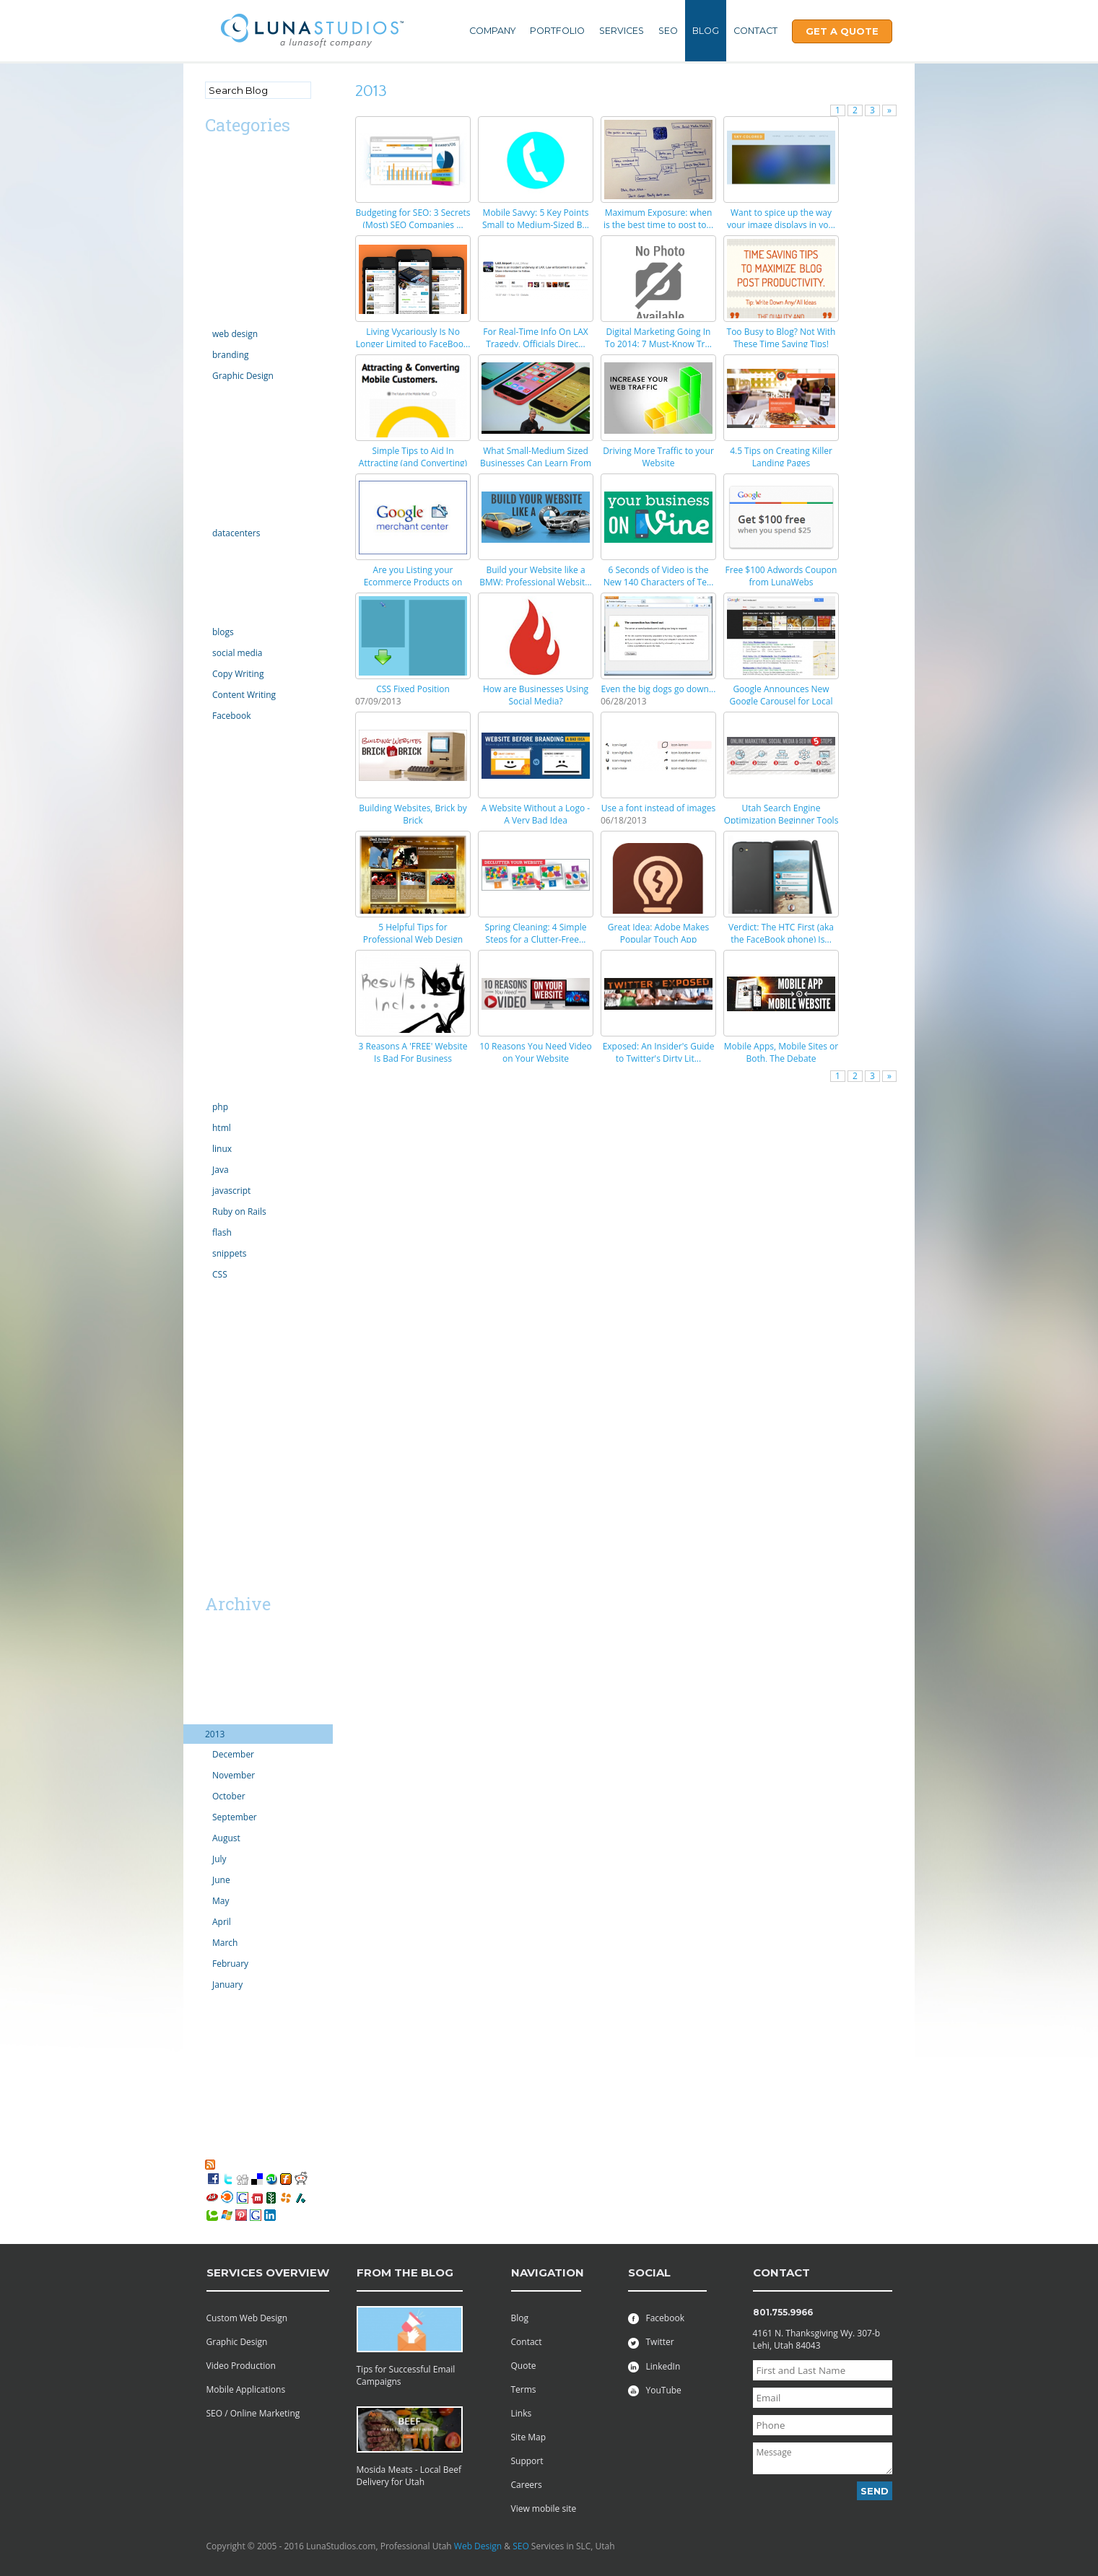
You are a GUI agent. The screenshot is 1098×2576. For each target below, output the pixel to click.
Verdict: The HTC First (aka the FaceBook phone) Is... (781, 933)
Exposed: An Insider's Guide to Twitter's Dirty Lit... (659, 1052)
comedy (221, 274)
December (233, 1754)
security (221, 1009)
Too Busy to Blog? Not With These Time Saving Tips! (781, 338)
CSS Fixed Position (413, 689)
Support (527, 2461)
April (221, 1922)
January (227, 1984)
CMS (214, 255)
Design (218, 313)
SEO (668, 30)
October (228, 1796)
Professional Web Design (255, 1392)
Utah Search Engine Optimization (244, 1417)
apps (215, 197)
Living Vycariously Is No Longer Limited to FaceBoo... (413, 338)
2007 (215, 2102)
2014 (215, 1714)
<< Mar (222, 1577)
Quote (523, 2365)
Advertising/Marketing (250, 158)
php (220, 1107)
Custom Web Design (247, 2318)
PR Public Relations (243, 950)
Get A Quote (842, 31)
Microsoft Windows (243, 775)
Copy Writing (237, 674)
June (221, 1880)
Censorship (227, 236)
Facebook (231, 716)
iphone (219, 592)
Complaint (226, 294)
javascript (231, 1190)
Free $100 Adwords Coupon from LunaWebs (781, 576)
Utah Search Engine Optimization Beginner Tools (781, 814)
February (230, 1963)
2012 (215, 2005)
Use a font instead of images (658, 808)
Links (521, 2413)
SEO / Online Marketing (253, 2413)
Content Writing (244, 695)
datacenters (236, 533)
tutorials (221, 1294)
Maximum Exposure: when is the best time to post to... (658, 218)
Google (219, 474)
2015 (215, 1695)
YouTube (654, 2390)
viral (213, 1333)
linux (222, 1149)
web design (235, 334)
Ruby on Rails (239, 1211)
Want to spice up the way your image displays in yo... (781, 218)
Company (492, 30)
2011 (215, 2024)
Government (230, 493)
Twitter (651, 2342)
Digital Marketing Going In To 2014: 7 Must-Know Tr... (658, 338)
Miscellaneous (233, 794)
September (234, 1817)
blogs (223, 632)
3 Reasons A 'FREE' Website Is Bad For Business (413, 1052)
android (221, 177)
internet (221, 553)
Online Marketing (240, 612)
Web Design (478, 2546)
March (225, 1943)
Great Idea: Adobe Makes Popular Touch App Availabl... (658, 939)
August (226, 1838)
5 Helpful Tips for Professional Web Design (413, 933)
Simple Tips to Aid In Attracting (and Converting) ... (413, 463)
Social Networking (241, 1067)
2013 (215, 1734)
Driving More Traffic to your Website (658, 457)
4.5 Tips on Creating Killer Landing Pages (781, 457)
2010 (215, 2044)
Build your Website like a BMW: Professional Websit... (535, 576)
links (214, 755)
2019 (215, 1636)
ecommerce (229, 415)
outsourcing (229, 911)
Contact (755, 30)
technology (227, 1086)
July (219, 1859)
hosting (220, 513)
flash (222, 1232)
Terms (523, 2389)
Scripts (218, 989)
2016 (215, 1675)
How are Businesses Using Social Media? (535, 695)
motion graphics (238, 833)
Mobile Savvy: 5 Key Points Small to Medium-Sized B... (535, 218)
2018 (215, 1656)
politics (219, 931)
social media (237, 653)
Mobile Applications (246, 2389)
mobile (218, 814)
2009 (215, 2063)
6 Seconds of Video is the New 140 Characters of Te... (659, 576)
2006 (215, 2122)
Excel (215, 454)
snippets (229, 1253)
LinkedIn (654, 2366)
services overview (267, 2272)
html (221, 1128)
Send (874, 2491)
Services (621, 30)
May (220, 1901)
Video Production (241, 2365)
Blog (705, 30)
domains (222, 396)
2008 (215, 2083)
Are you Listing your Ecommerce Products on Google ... (413, 582)
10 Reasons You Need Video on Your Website (535, 1052)
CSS (219, 1274)
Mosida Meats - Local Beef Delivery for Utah (409, 2475)
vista (214, 1353)
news (215, 853)
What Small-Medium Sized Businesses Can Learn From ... (535, 463)
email (216, 435)
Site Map (528, 2437)
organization (230, 892)
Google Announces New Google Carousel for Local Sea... (780, 701)
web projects (230, 1372)
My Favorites (237, 2150)
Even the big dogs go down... (658, 689)
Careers (526, 2485)
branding (230, 355)
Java (220, 1169)
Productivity (229, 970)
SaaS (215, 1463)
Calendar (223, 216)
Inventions (226, 573)
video (216, 1314)
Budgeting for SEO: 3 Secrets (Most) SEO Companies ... (413, 218)
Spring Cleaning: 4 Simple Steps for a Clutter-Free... (535, 933)
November (233, 1775)
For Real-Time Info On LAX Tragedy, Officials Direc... (535, 338)
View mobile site (544, 2508)
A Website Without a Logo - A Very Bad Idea (536, 814)
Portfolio (557, 30)
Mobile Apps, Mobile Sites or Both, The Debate (781, 1052)
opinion (220, 872)
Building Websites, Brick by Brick (413, 814)
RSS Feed (236, 2163)
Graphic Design (243, 376)
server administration (248, 1048)
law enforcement (239, 736)
